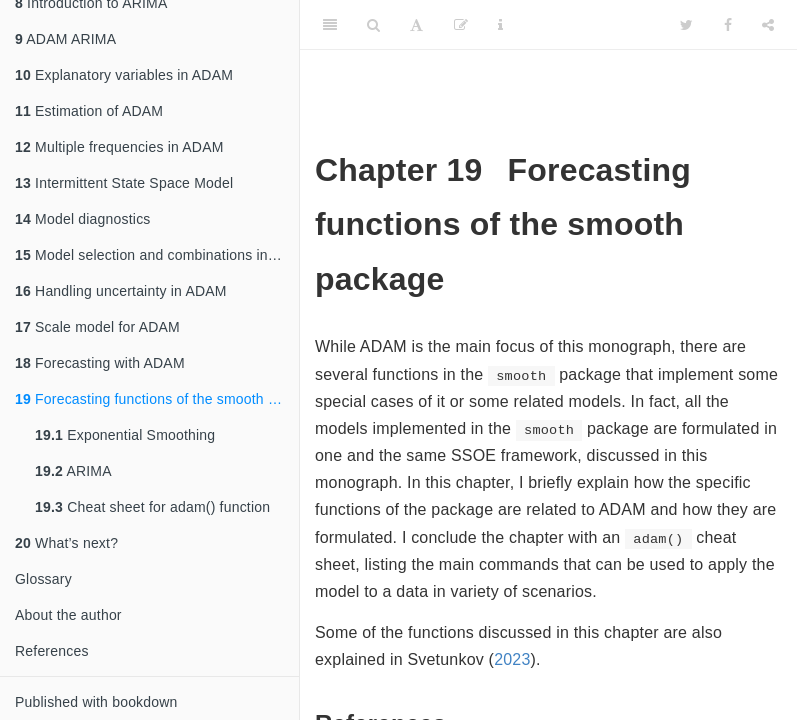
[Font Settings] (416, 25)
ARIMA (73, 471)
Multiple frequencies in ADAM (119, 147)
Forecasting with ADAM (100, 363)
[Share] (768, 25)
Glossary (43, 579)
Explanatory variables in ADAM (124, 75)
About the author (68, 615)
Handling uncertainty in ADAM (121, 291)
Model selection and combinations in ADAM (157, 255)
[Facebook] (728, 25)
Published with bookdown (96, 702)
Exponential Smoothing (125, 435)
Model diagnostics (83, 219)
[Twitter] (686, 25)
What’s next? (66, 543)
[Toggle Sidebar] (330, 25)
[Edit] (461, 25)
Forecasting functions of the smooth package (157, 399)
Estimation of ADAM (89, 111)
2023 (512, 659)
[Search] (373, 25)
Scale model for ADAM (97, 327)
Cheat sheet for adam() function (152, 507)
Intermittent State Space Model (124, 183)
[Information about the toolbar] (500, 25)
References (52, 651)
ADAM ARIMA (65, 39)
